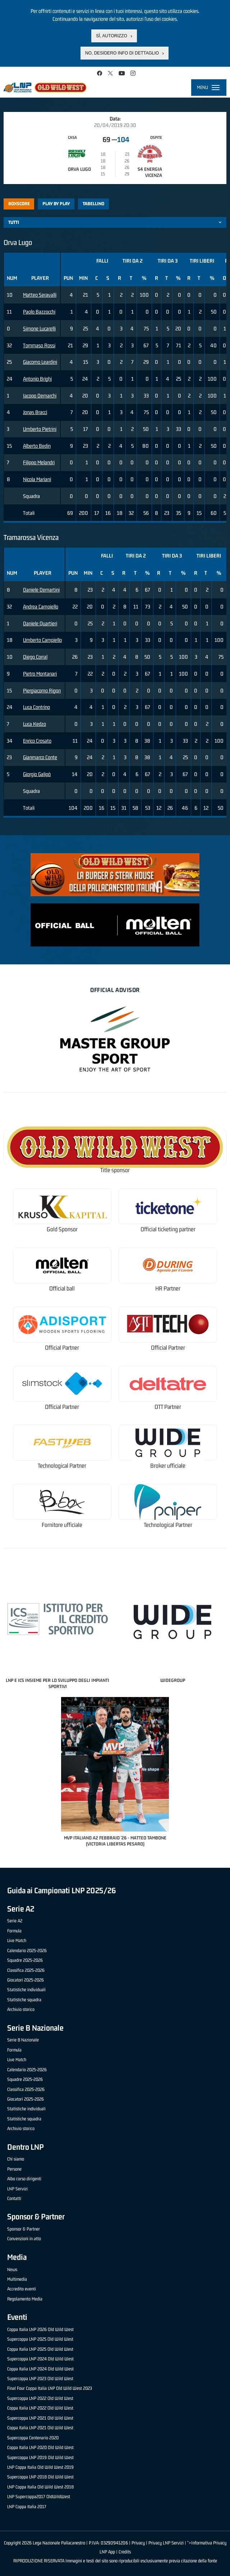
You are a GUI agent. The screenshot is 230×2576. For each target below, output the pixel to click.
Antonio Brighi (37, 379)
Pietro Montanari (40, 674)
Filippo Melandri (39, 462)
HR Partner (167, 1288)
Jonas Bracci (35, 412)
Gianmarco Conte (40, 757)
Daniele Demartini (41, 590)
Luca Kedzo (34, 724)
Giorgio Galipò (37, 774)
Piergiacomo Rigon (42, 690)
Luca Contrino (36, 707)
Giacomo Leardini (40, 362)
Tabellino (93, 203)
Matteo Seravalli (39, 295)
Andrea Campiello (40, 606)
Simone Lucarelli (39, 328)
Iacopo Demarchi (39, 395)
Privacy (138, 2543)
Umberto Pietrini (39, 429)
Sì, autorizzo (111, 35)
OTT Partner (168, 1407)
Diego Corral (35, 657)
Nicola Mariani (37, 479)
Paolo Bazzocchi (39, 312)
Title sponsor (115, 1170)
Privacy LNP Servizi (166, 2543)
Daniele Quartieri (40, 623)
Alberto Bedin (37, 446)
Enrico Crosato (37, 741)
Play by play (56, 203)
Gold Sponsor (62, 1229)
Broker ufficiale (167, 1465)
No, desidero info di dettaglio (122, 53)
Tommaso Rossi (39, 345)
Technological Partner (62, 1465)
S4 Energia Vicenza (150, 172)
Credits (125, 2551)
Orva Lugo (79, 169)
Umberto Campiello (42, 640)
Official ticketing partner (168, 1229)
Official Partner (62, 1347)
